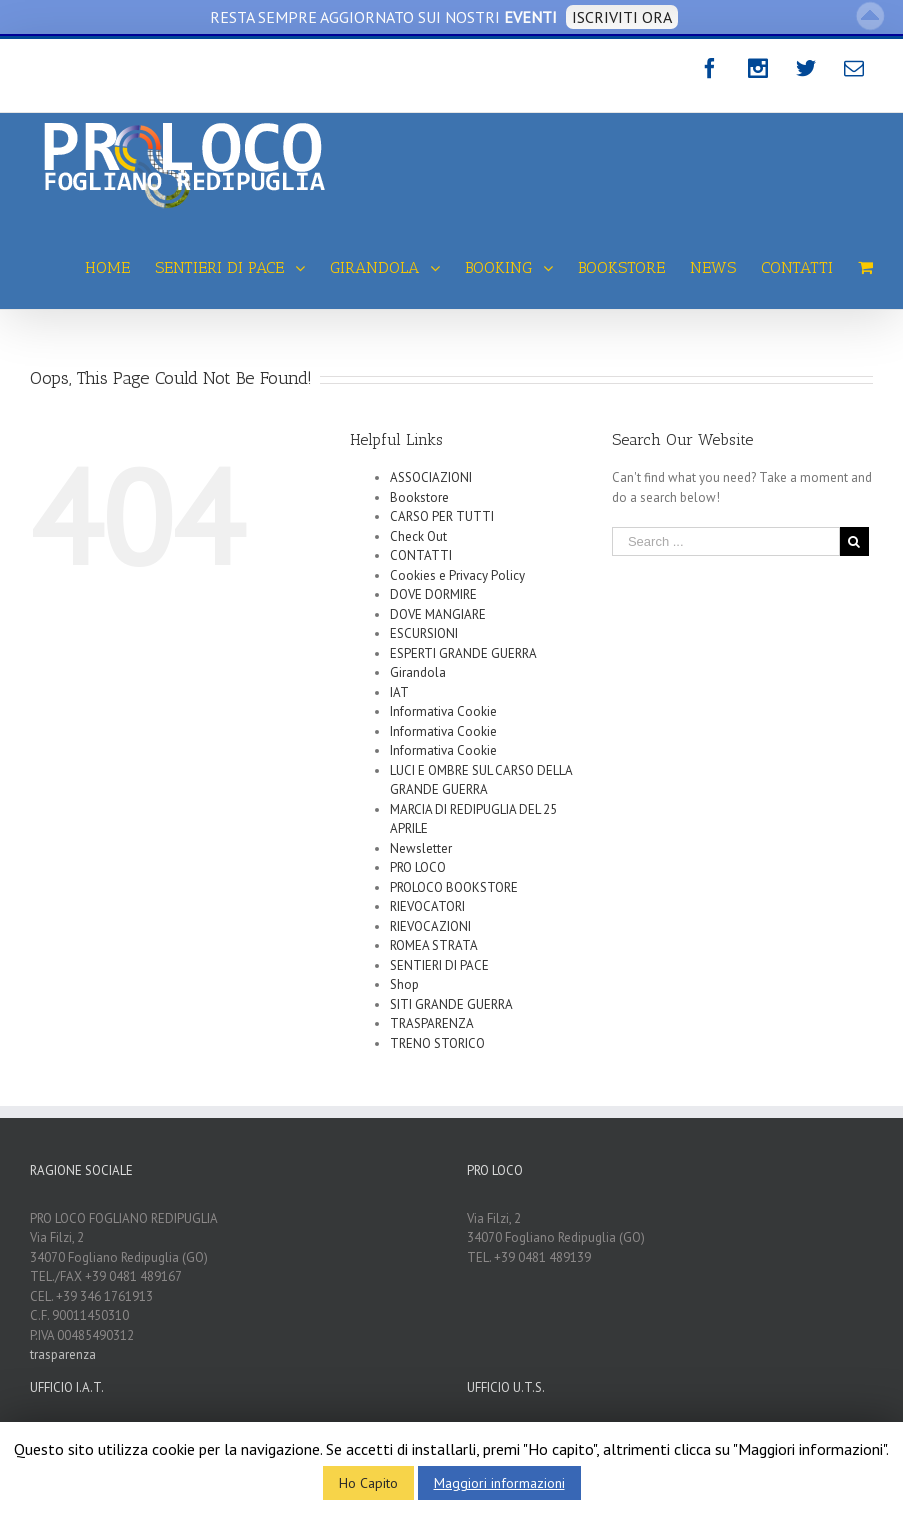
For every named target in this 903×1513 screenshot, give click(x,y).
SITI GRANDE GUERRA (451, 1004)
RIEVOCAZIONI (430, 926)
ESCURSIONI (424, 633)
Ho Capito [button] (368, 1483)
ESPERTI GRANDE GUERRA (463, 653)
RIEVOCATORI (427, 906)
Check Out (418, 536)
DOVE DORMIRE (433, 594)
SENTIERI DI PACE (439, 965)
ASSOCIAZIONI (431, 477)
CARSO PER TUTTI (442, 516)
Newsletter (421, 848)
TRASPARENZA (432, 1023)
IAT (399, 692)
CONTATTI (421, 555)
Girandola (418, 672)
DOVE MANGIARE (438, 614)
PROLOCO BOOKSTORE (454, 887)
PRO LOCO (418, 867)
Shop (404, 984)
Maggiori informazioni (499, 1483)
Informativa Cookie (443, 711)
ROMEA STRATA (434, 945)
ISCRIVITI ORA (622, 17)
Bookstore (419, 497)
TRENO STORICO (437, 1043)
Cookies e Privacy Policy (457, 575)
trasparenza (63, 1354)
